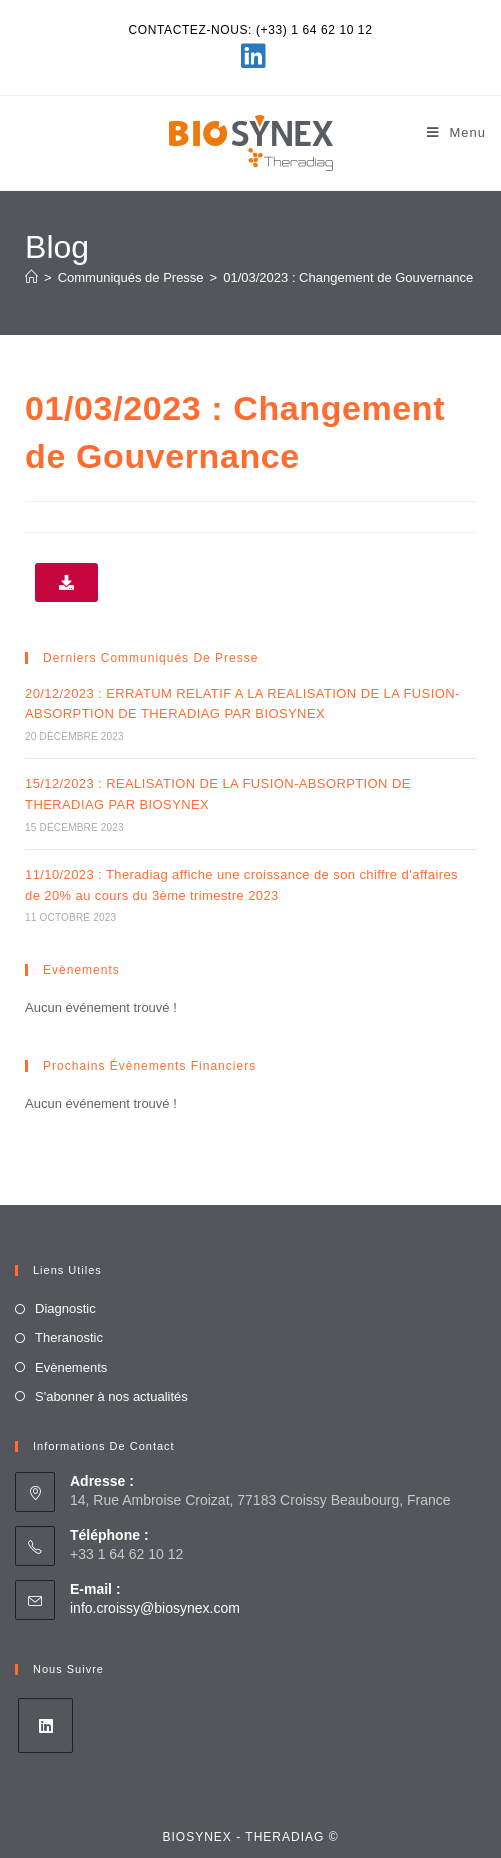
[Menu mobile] (456, 132)
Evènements (71, 1367)
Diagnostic (65, 1308)
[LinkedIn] (45, 1725)
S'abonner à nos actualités (111, 1396)
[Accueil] (31, 277)
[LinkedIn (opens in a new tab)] (250, 56)
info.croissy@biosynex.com (155, 1608)
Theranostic (69, 1337)
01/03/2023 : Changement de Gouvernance (348, 277)
